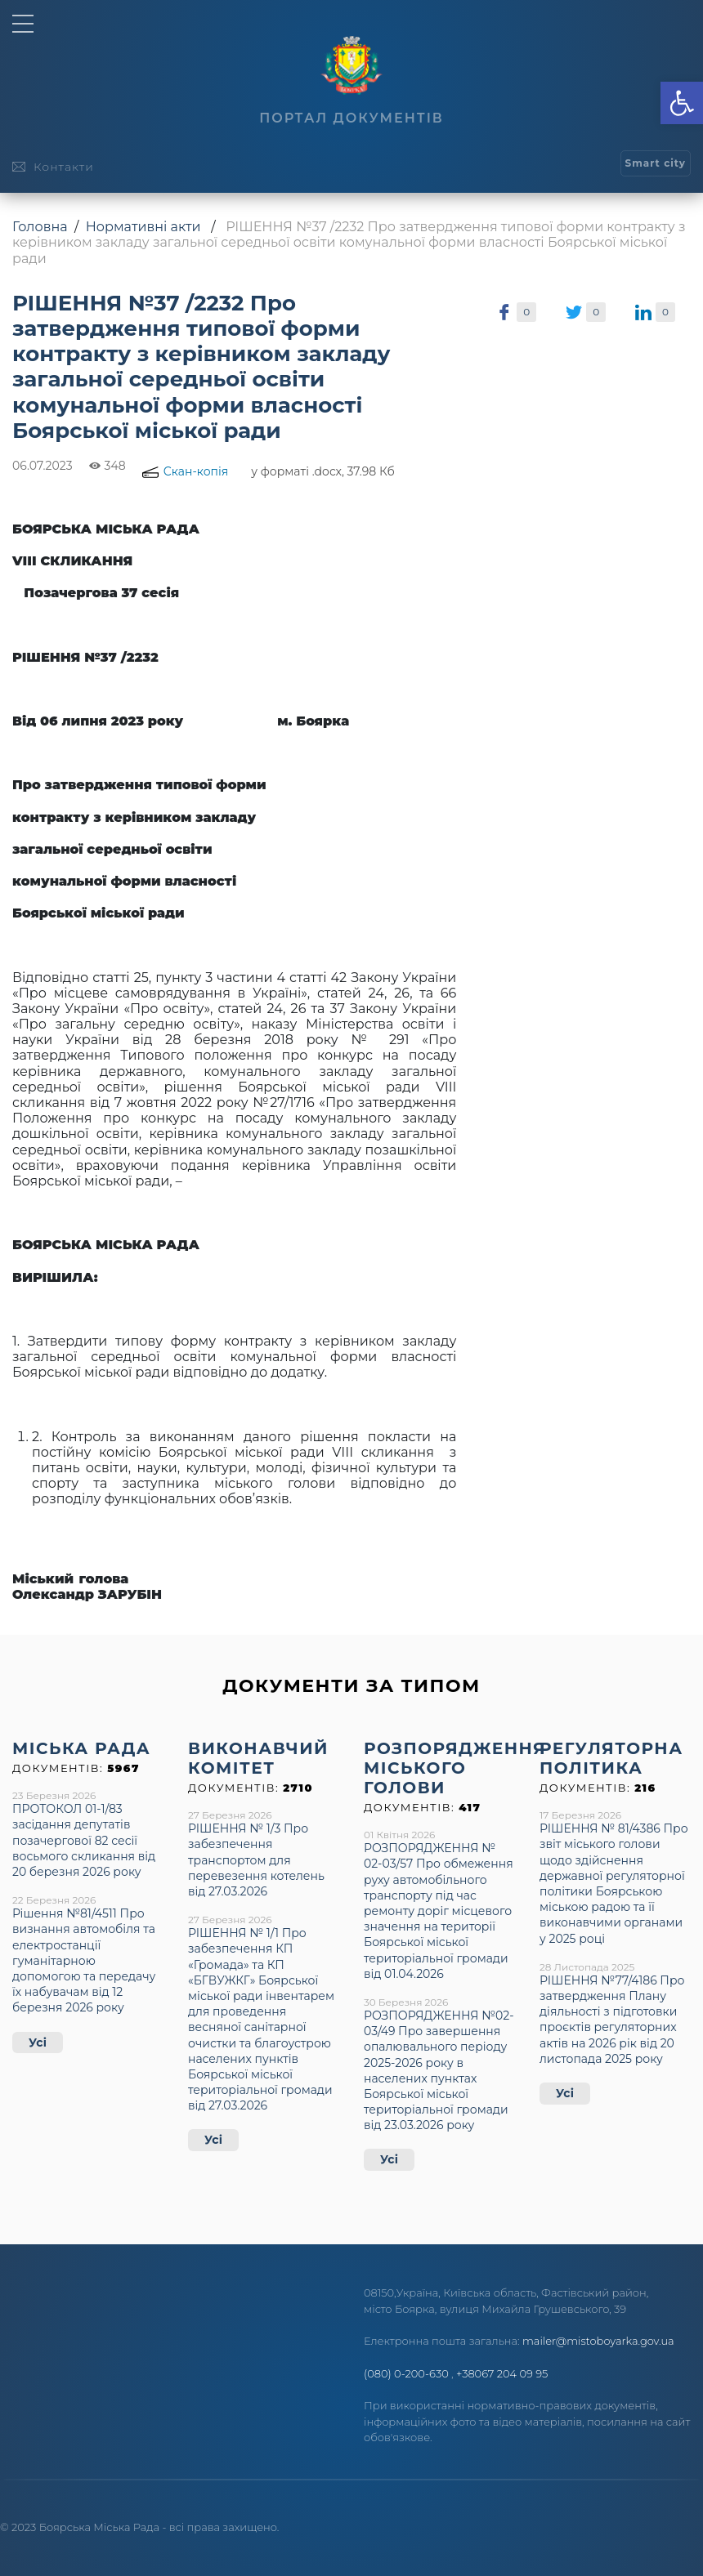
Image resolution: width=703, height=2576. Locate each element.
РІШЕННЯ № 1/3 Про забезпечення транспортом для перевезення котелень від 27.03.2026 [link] (256, 1860)
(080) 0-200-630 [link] (406, 2373)
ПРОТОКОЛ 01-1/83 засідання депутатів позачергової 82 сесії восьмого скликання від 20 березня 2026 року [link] (83, 1840)
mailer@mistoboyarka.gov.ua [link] (598, 2340)
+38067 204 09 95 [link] (502, 2373)
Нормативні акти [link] (143, 226)
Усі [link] (38, 2042)
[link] (681, 103)
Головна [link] (40, 226)
